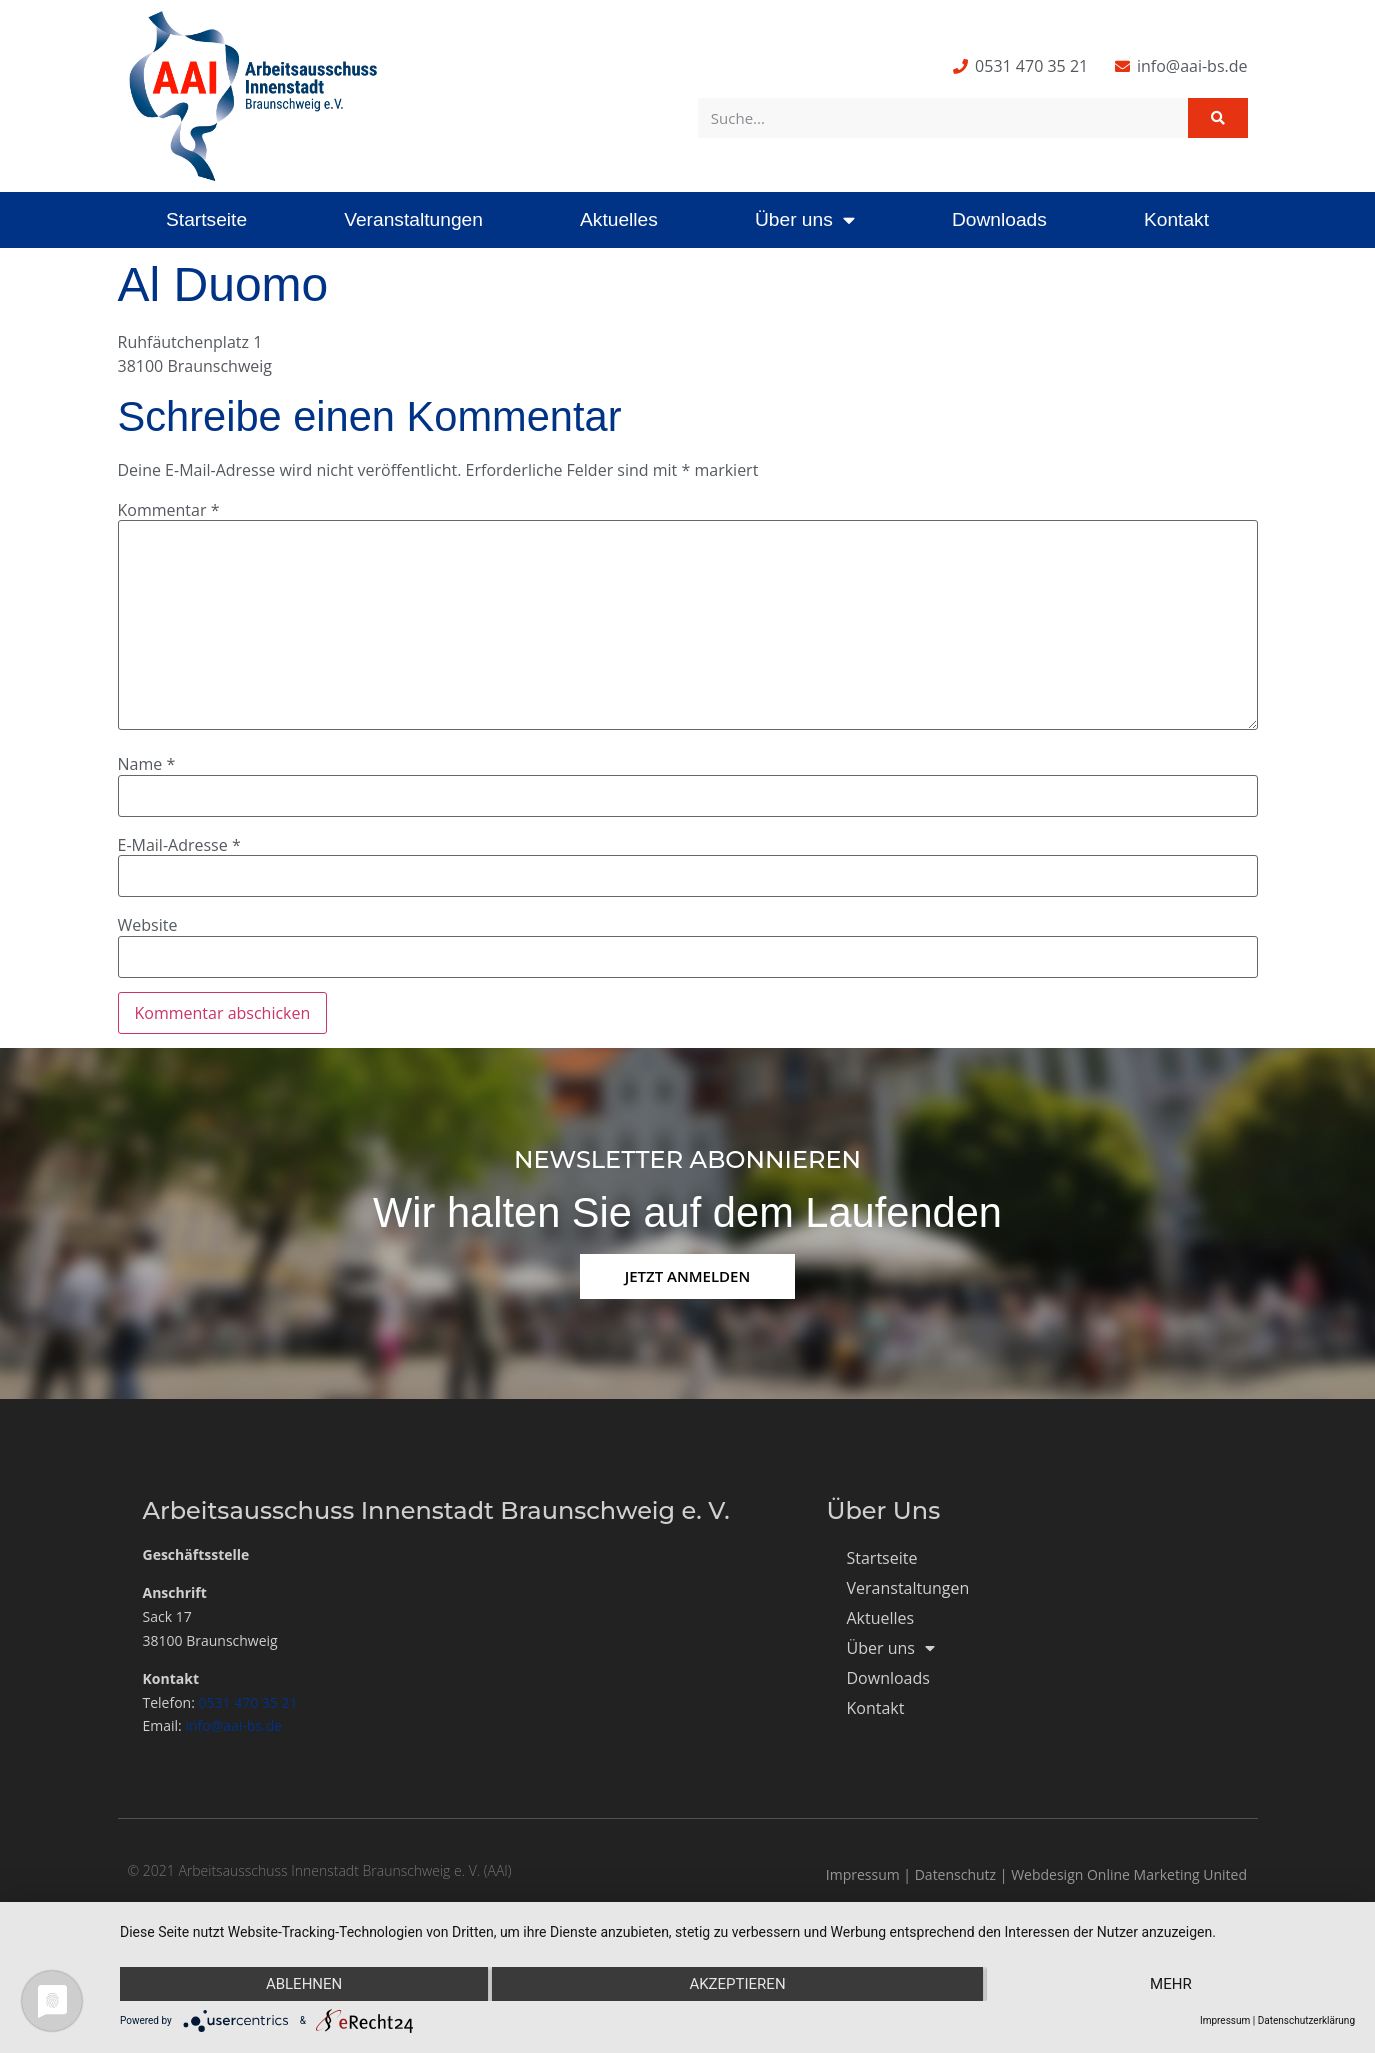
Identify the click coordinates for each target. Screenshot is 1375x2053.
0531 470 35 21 (248, 1702)
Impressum (863, 1874)
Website (148, 925)
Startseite (206, 219)
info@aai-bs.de (233, 1725)
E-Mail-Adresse (179, 845)
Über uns (805, 219)
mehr (1171, 1984)
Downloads (999, 219)
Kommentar (169, 510)
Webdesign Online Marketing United (1129, 1874)
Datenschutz (955, 1874)
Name (147, 764)
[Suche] (1218, 118)
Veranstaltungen (413, 219)
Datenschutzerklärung (1306, 2020)
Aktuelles (619, 219)
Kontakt (1176, 219)
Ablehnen (304, 1984)
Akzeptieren (737, 1984)
